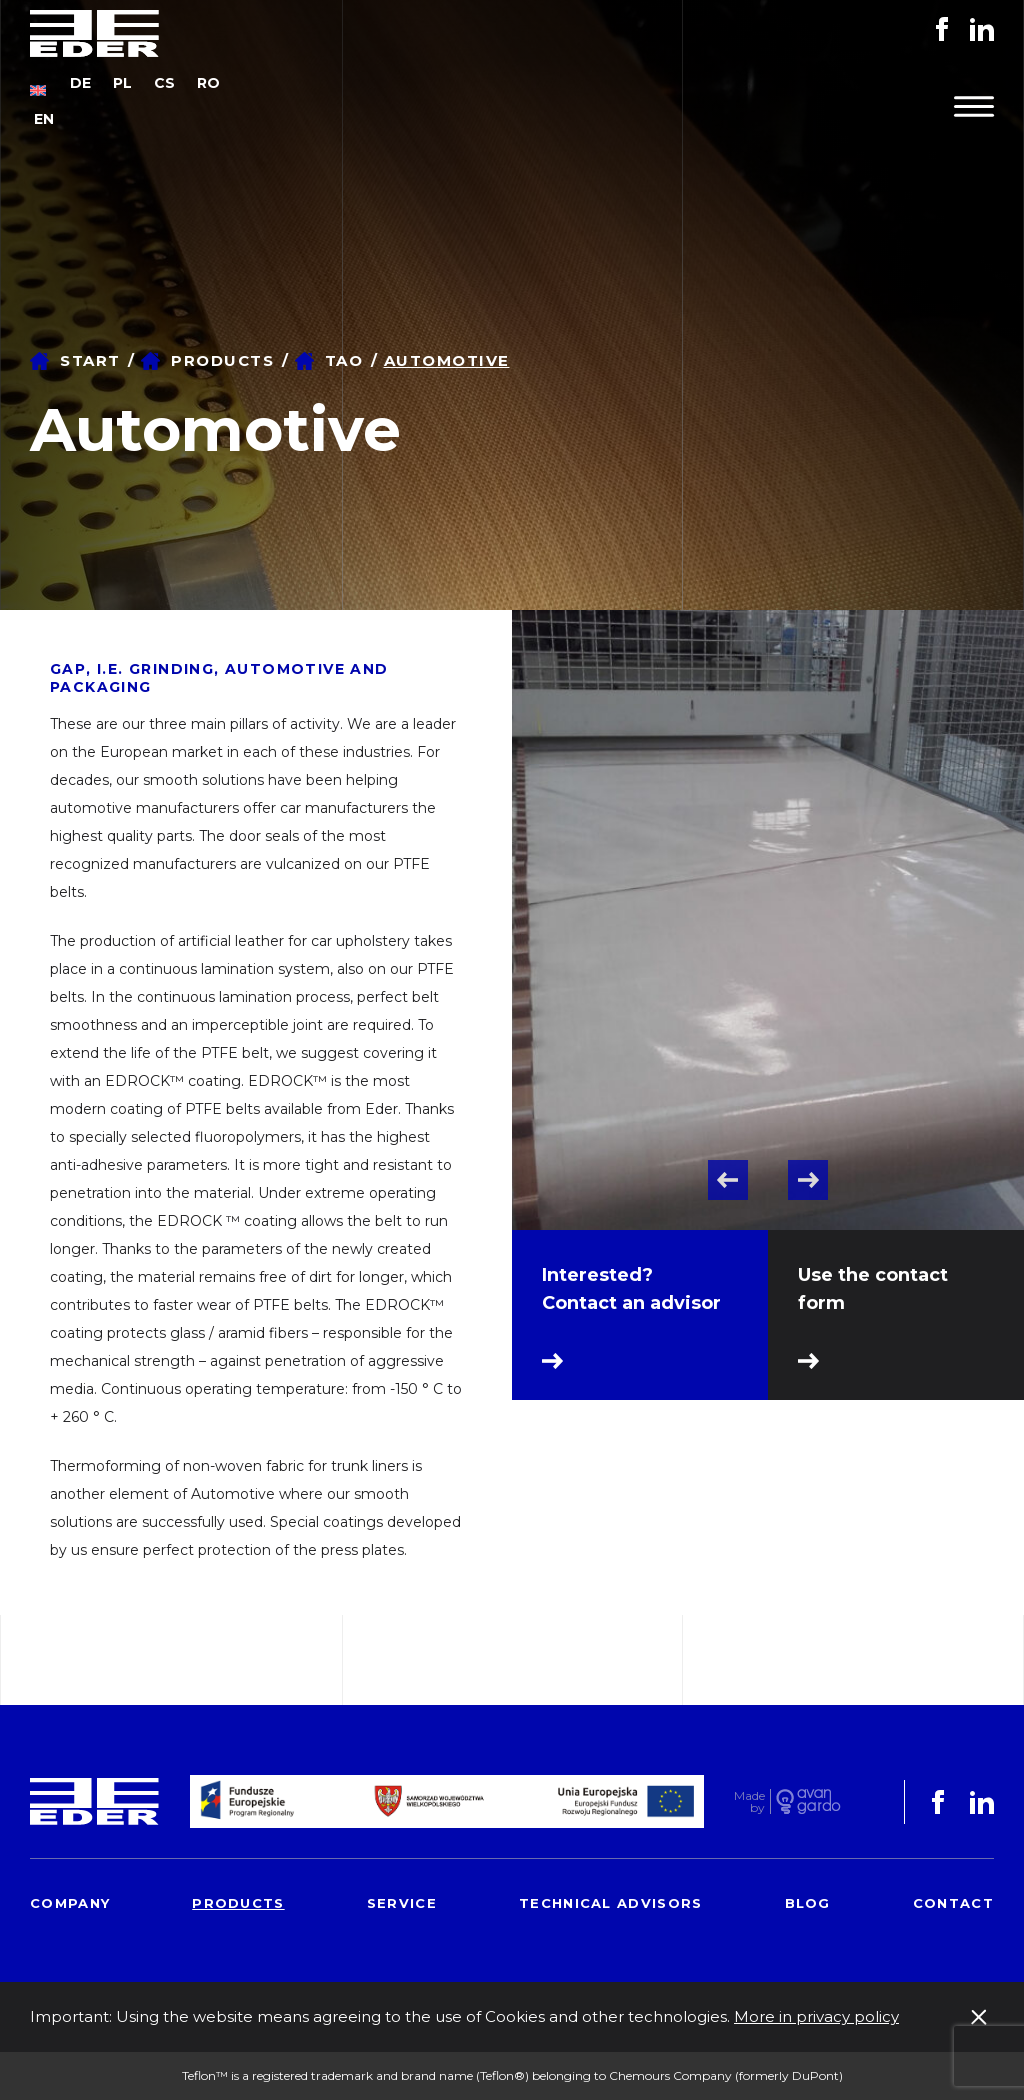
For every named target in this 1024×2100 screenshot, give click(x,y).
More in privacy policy (816, 2016)
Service (402, 1903)
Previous (728, 1180)
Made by (749, 1801)
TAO (344, 360)
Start (90, 360)
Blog (808, 1903)
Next (808, 1180)
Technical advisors (610, 1903)
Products (222, 360)
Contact (953, 1903)
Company (70, 1903)
